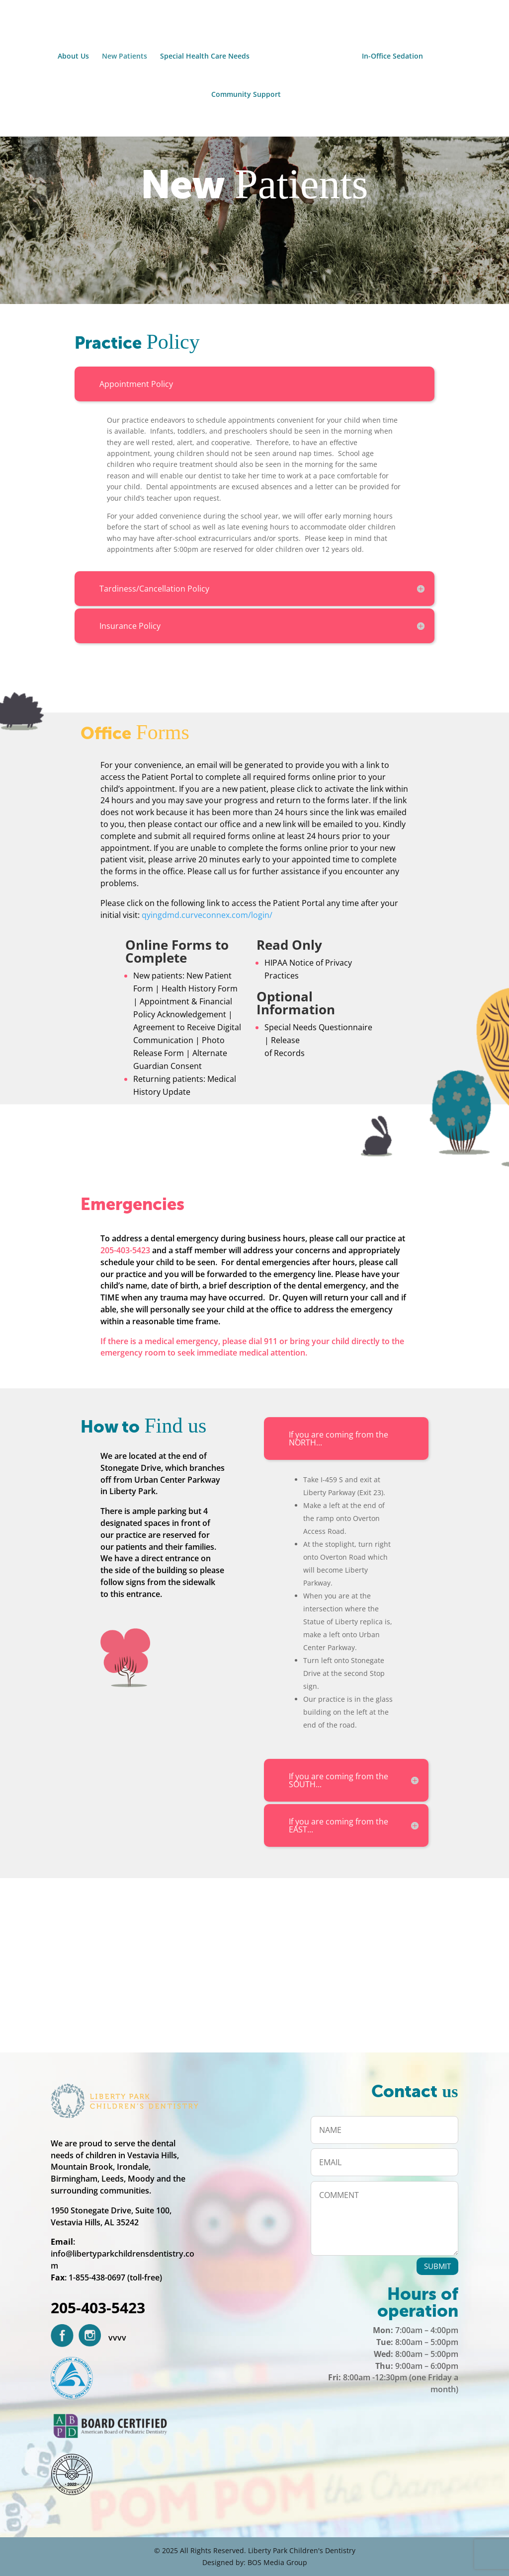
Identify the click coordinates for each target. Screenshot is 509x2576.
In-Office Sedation (389, 55)
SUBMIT (437, 2266)
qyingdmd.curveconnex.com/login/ (207, 914)
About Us (76, 55)
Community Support (246, 93)
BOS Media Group (277, 2562)
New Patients (127, 55)
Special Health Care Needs (208, 55)
